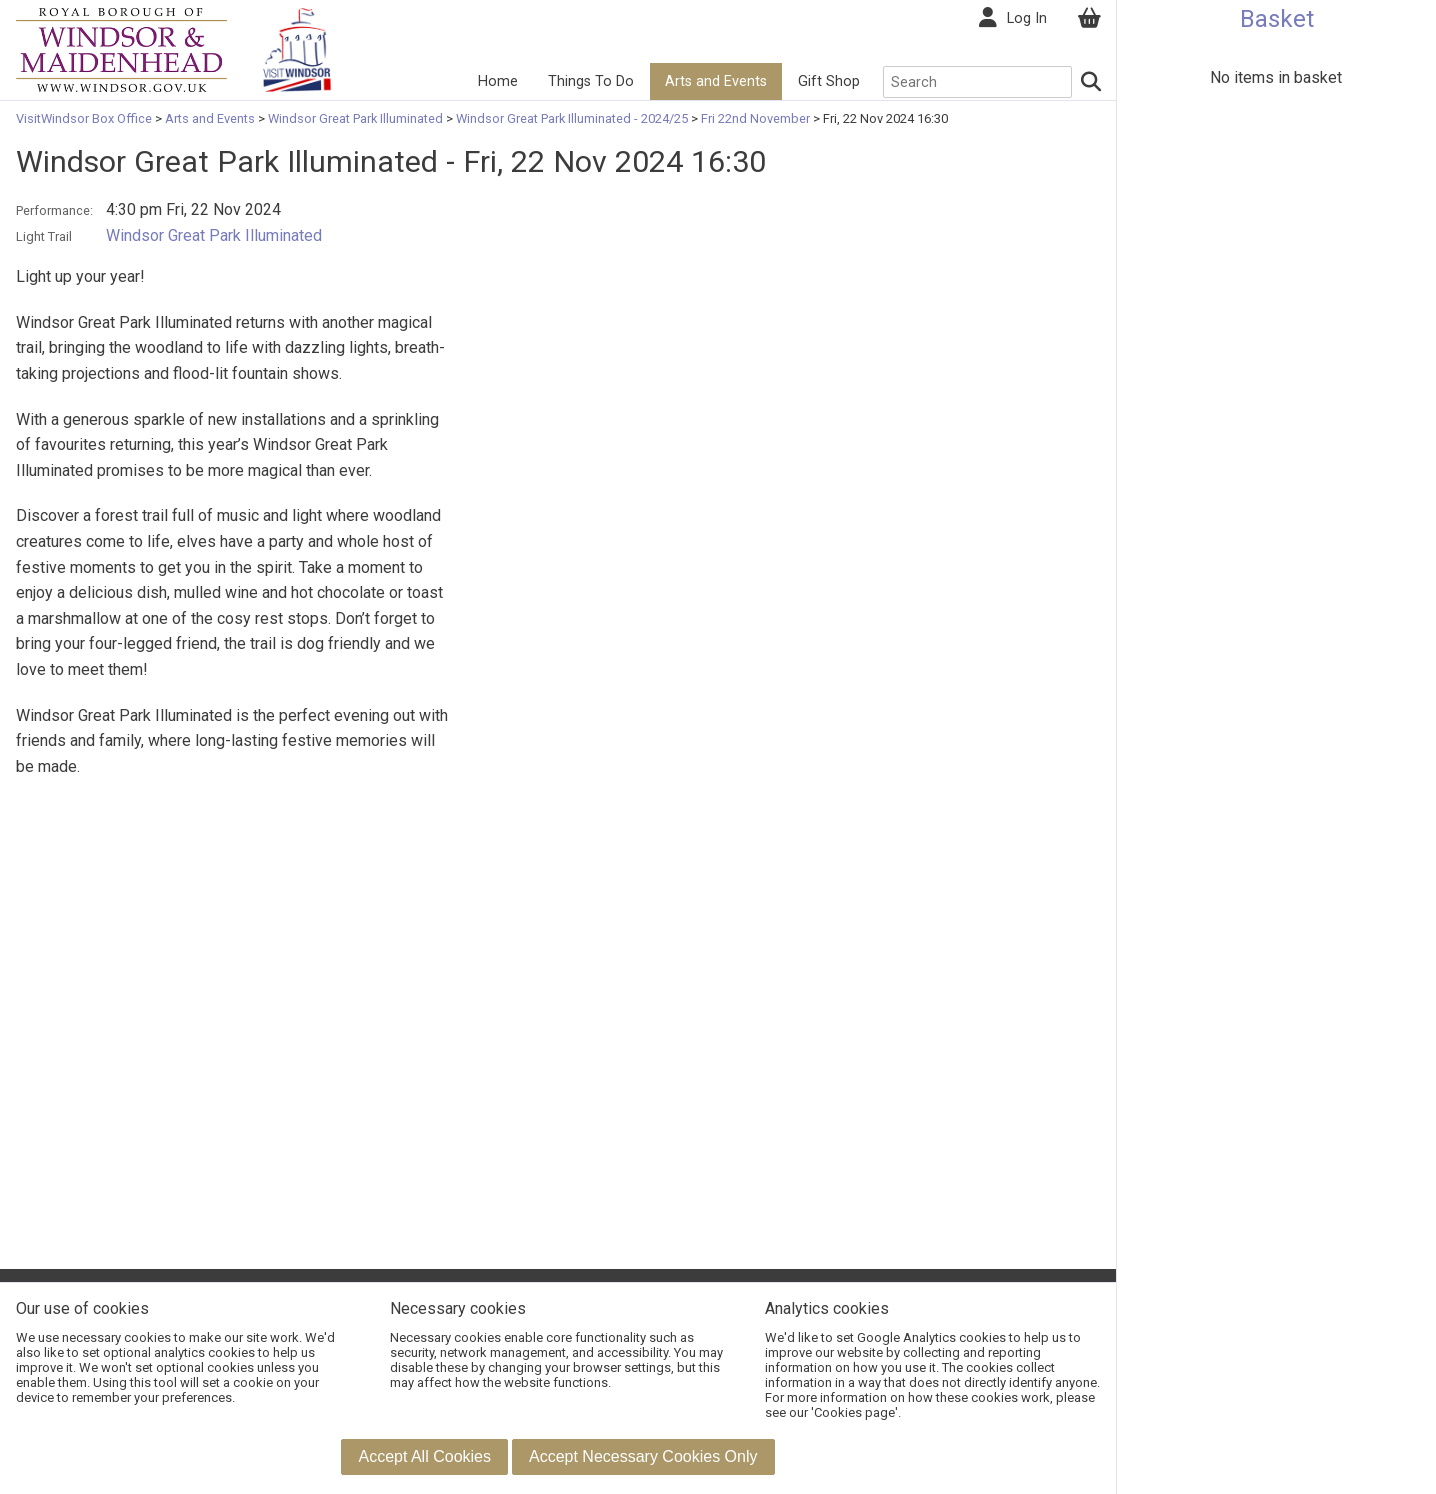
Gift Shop (829, 81)
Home (498, 81)
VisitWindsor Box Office (85, 118)
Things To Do (591, 81)
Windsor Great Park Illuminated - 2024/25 (572, 118)
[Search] (1092, 82)
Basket (1277, 19)
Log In (1027, 18)
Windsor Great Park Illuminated (355, 118)
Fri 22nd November (755, 118)
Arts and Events (716, 81)
